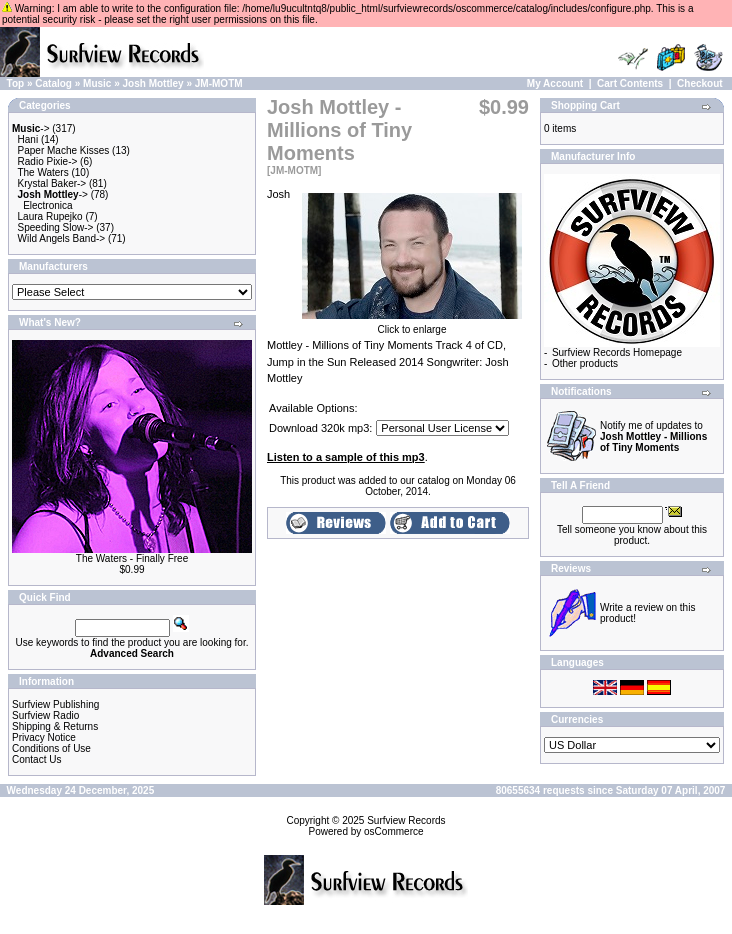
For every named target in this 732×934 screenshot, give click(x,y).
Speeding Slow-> (56, 227)
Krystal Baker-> (52, 183)
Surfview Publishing (55, 704)
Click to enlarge (412, 325)
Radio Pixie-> (48, 161)
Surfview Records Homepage (617, 352)
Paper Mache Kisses (64, 150)
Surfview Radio (45, 715)
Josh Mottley (153, 83)
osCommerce (393, 831)
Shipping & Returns (55, 726)
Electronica (47, 205)
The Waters (42, 172)
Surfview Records (406, 820)
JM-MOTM (219, 83)
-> (31, 128)
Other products (585, 363)
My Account (555, 83)
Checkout (700, 83)
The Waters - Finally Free (132, 558)
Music (97, 83)
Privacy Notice (44, 737)
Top (16, 83)
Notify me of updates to (653, 436)
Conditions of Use (51, 748)
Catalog (53, 83)
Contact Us (36, 759)
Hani (28, 139)
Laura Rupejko (50, 216)
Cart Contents (630, 83)
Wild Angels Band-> (62, 238)
